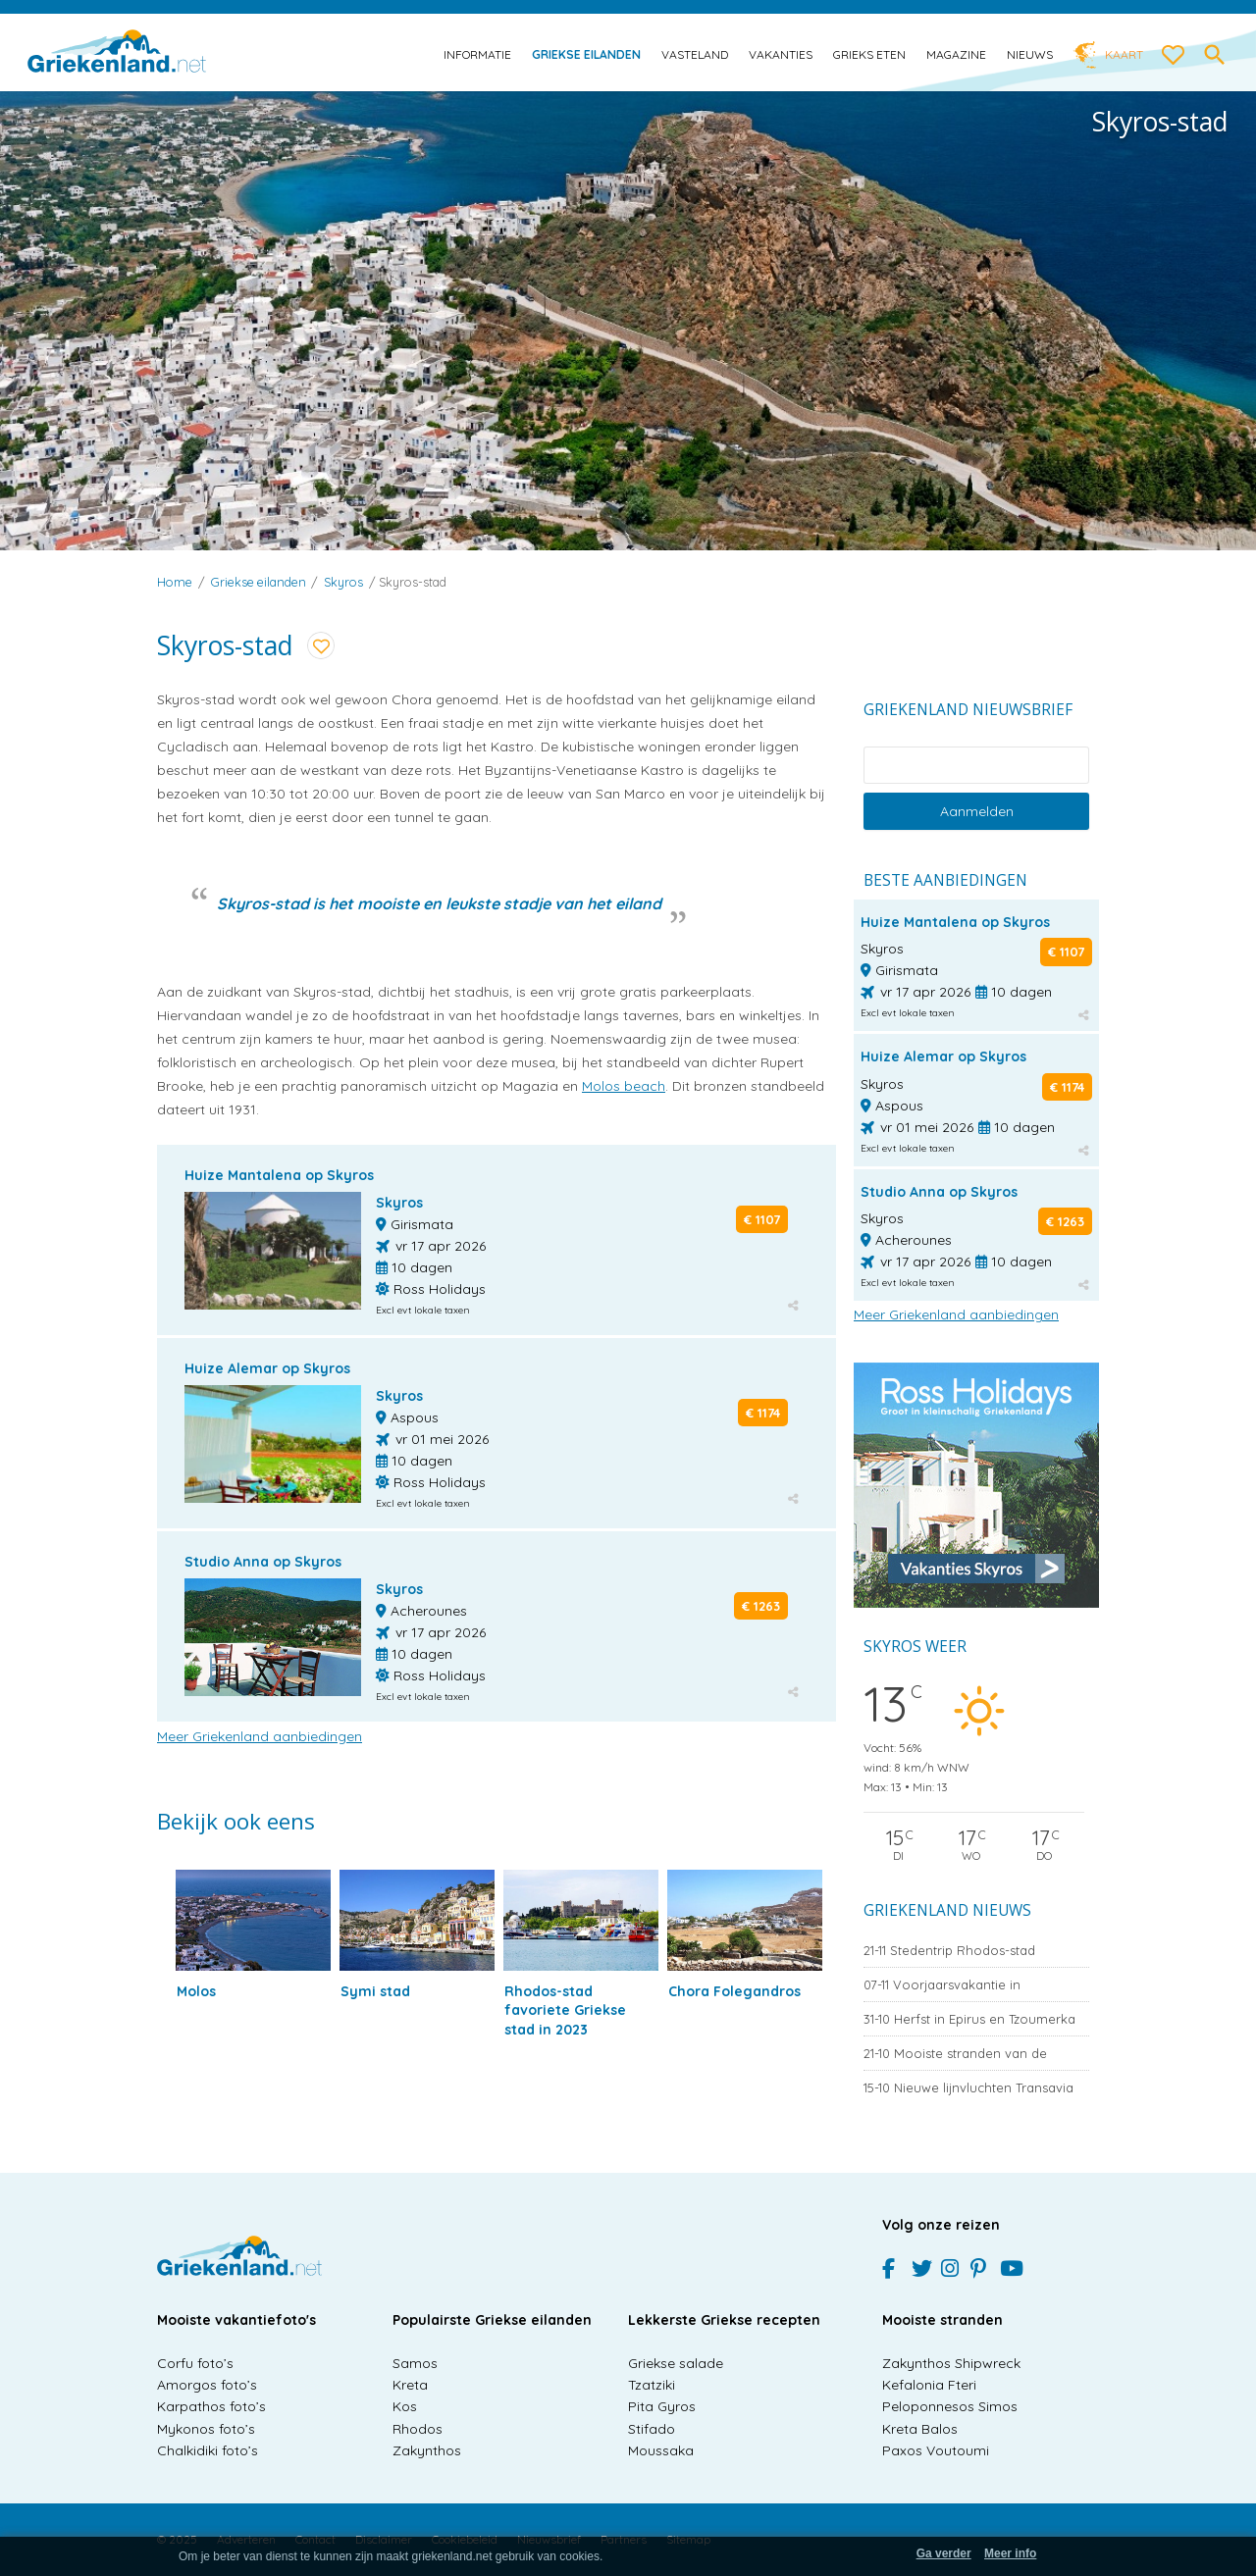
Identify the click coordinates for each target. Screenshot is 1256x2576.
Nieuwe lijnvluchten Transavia (968, 2087)
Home (174, 582)
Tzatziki (651, 2385)
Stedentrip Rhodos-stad (949, 1950)
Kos (404, 2406)
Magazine (956, 54)
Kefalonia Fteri (929, 2385)
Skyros (343, 582)
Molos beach (623, 1086)
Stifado (651, 2429)
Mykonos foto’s (206, 2429)
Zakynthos (426, 2450)
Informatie (477, 54)
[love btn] (1173, 56)
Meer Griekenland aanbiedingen (259, 1736)
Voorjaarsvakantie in (942, 1984)
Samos (415, 2363)
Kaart (1124, 54)
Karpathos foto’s (211, 2406)
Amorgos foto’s (207, 2385)
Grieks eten (869, 54)
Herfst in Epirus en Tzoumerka (969, 2019)
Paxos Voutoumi (935, 2450)
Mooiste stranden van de (955, 2053)
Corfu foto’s (195, 2363)
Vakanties (780, 54)
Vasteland (694, 54)
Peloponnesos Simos (950, 2406)
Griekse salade (675, 2363)
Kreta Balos (920, 2429)
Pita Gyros (662, 2406)
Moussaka (661, 2450)
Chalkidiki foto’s (207, 2450)
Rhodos (417, 2429)
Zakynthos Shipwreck (951, 2363)
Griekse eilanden (586, 54)
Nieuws (1030, 54)
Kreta (410, 2385)
